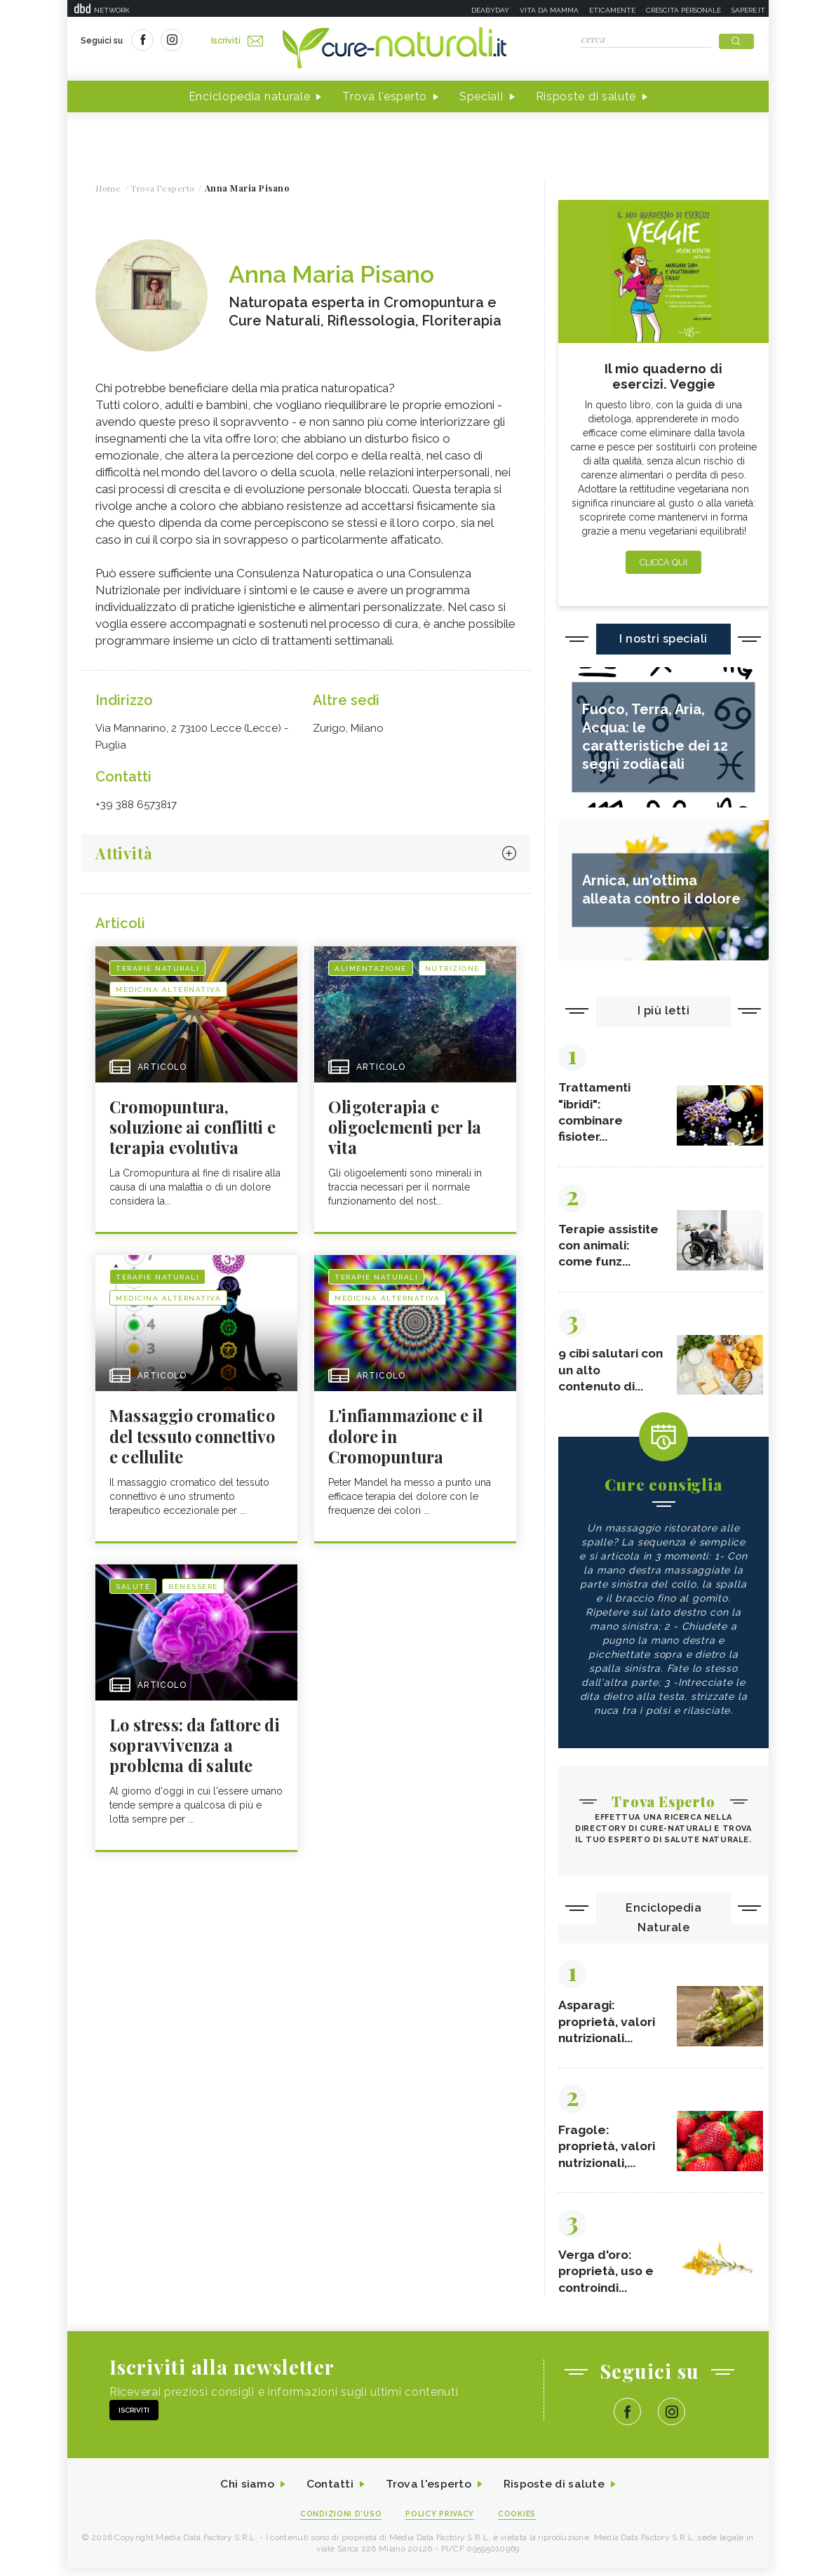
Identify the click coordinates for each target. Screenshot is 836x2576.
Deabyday (490, 10)
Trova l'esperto (384, 97)
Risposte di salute (586, 97)
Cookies (518, 2520)
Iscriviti (238, 41)
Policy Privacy (440, 2520)
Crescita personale (683, 10)
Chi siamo (245, 2491)
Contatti (329, 2491)
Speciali (481, 97)
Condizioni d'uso (340, 2520)
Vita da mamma (549, 10)
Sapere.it (748, 10)
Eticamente (612, 10)
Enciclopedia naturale (250, 97)
